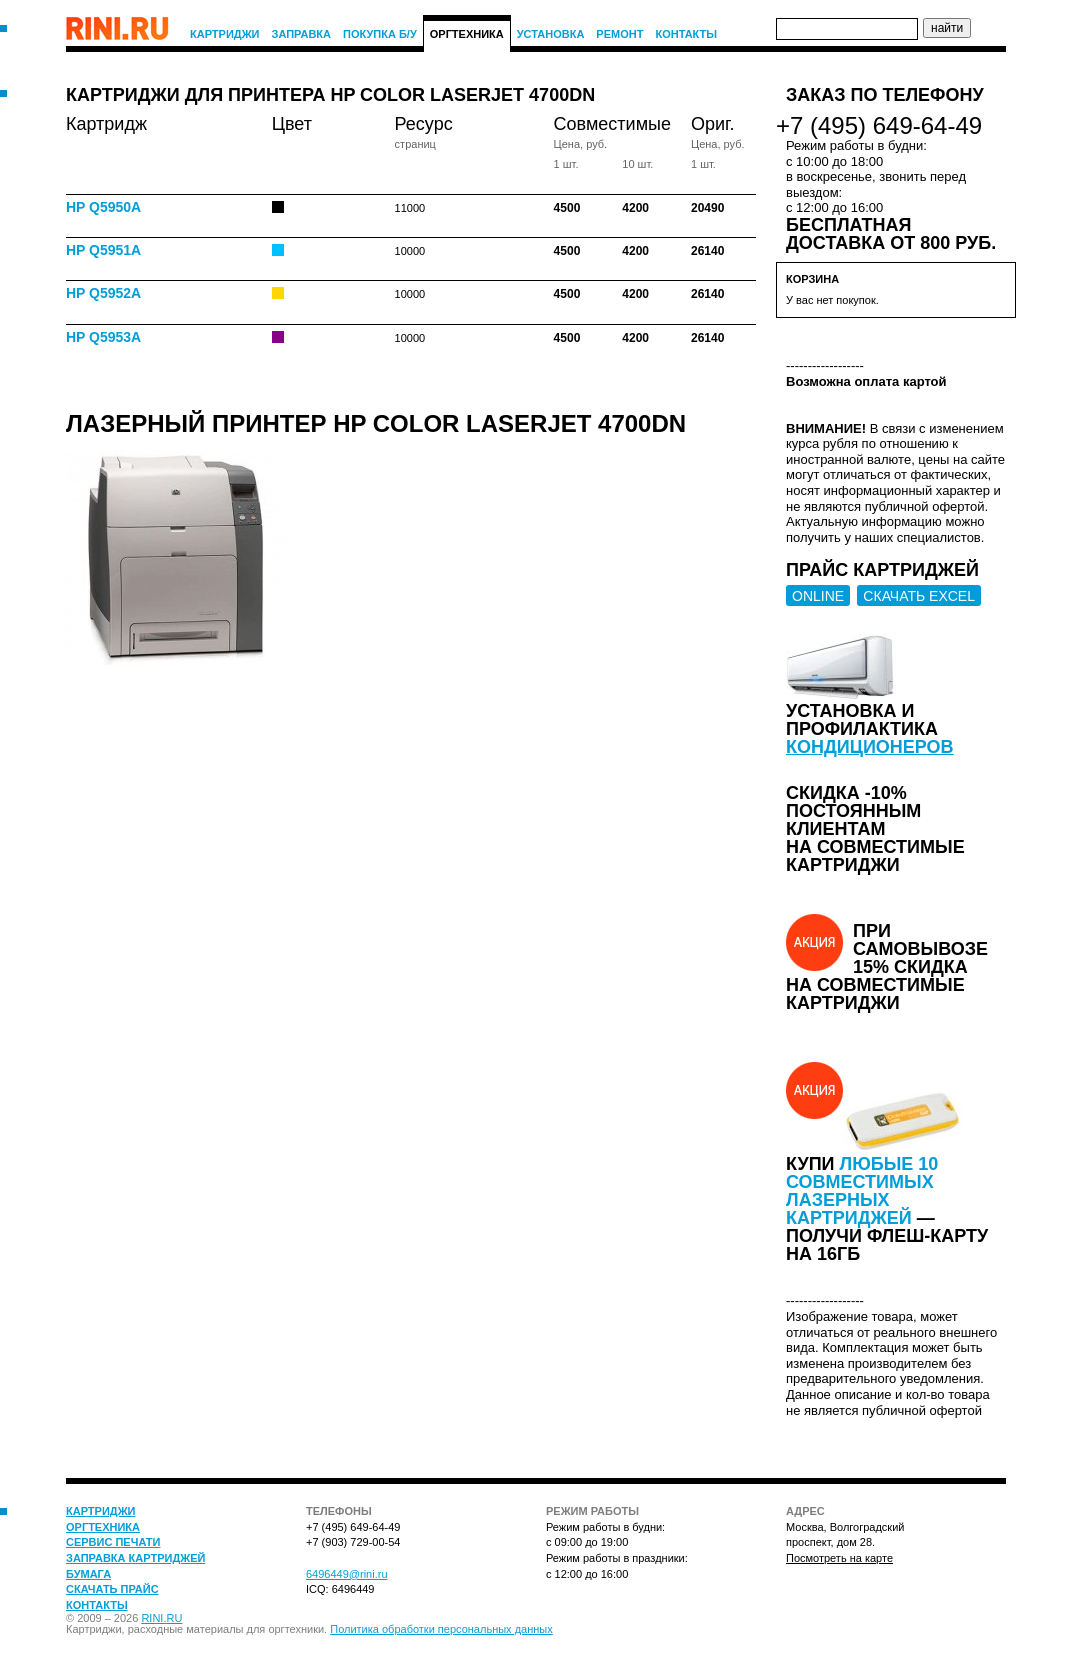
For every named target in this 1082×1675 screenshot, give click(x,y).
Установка (551, 34)
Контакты (686, 34)
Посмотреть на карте (839, 1558)
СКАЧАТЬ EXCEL (919, 596)
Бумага (88, 1574)
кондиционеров (870, 747)
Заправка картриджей (135, 1558)
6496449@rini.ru (347, 1574)
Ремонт (619, 34)
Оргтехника (467, 34)
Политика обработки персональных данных (441, 1629)
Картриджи (225, 34)
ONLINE (818, 596)
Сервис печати (113, 1542)
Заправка (302, 34)
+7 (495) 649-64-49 (879, 125)
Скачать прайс (112, 1589)
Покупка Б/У (380, 34)
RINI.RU (161, 1618)
